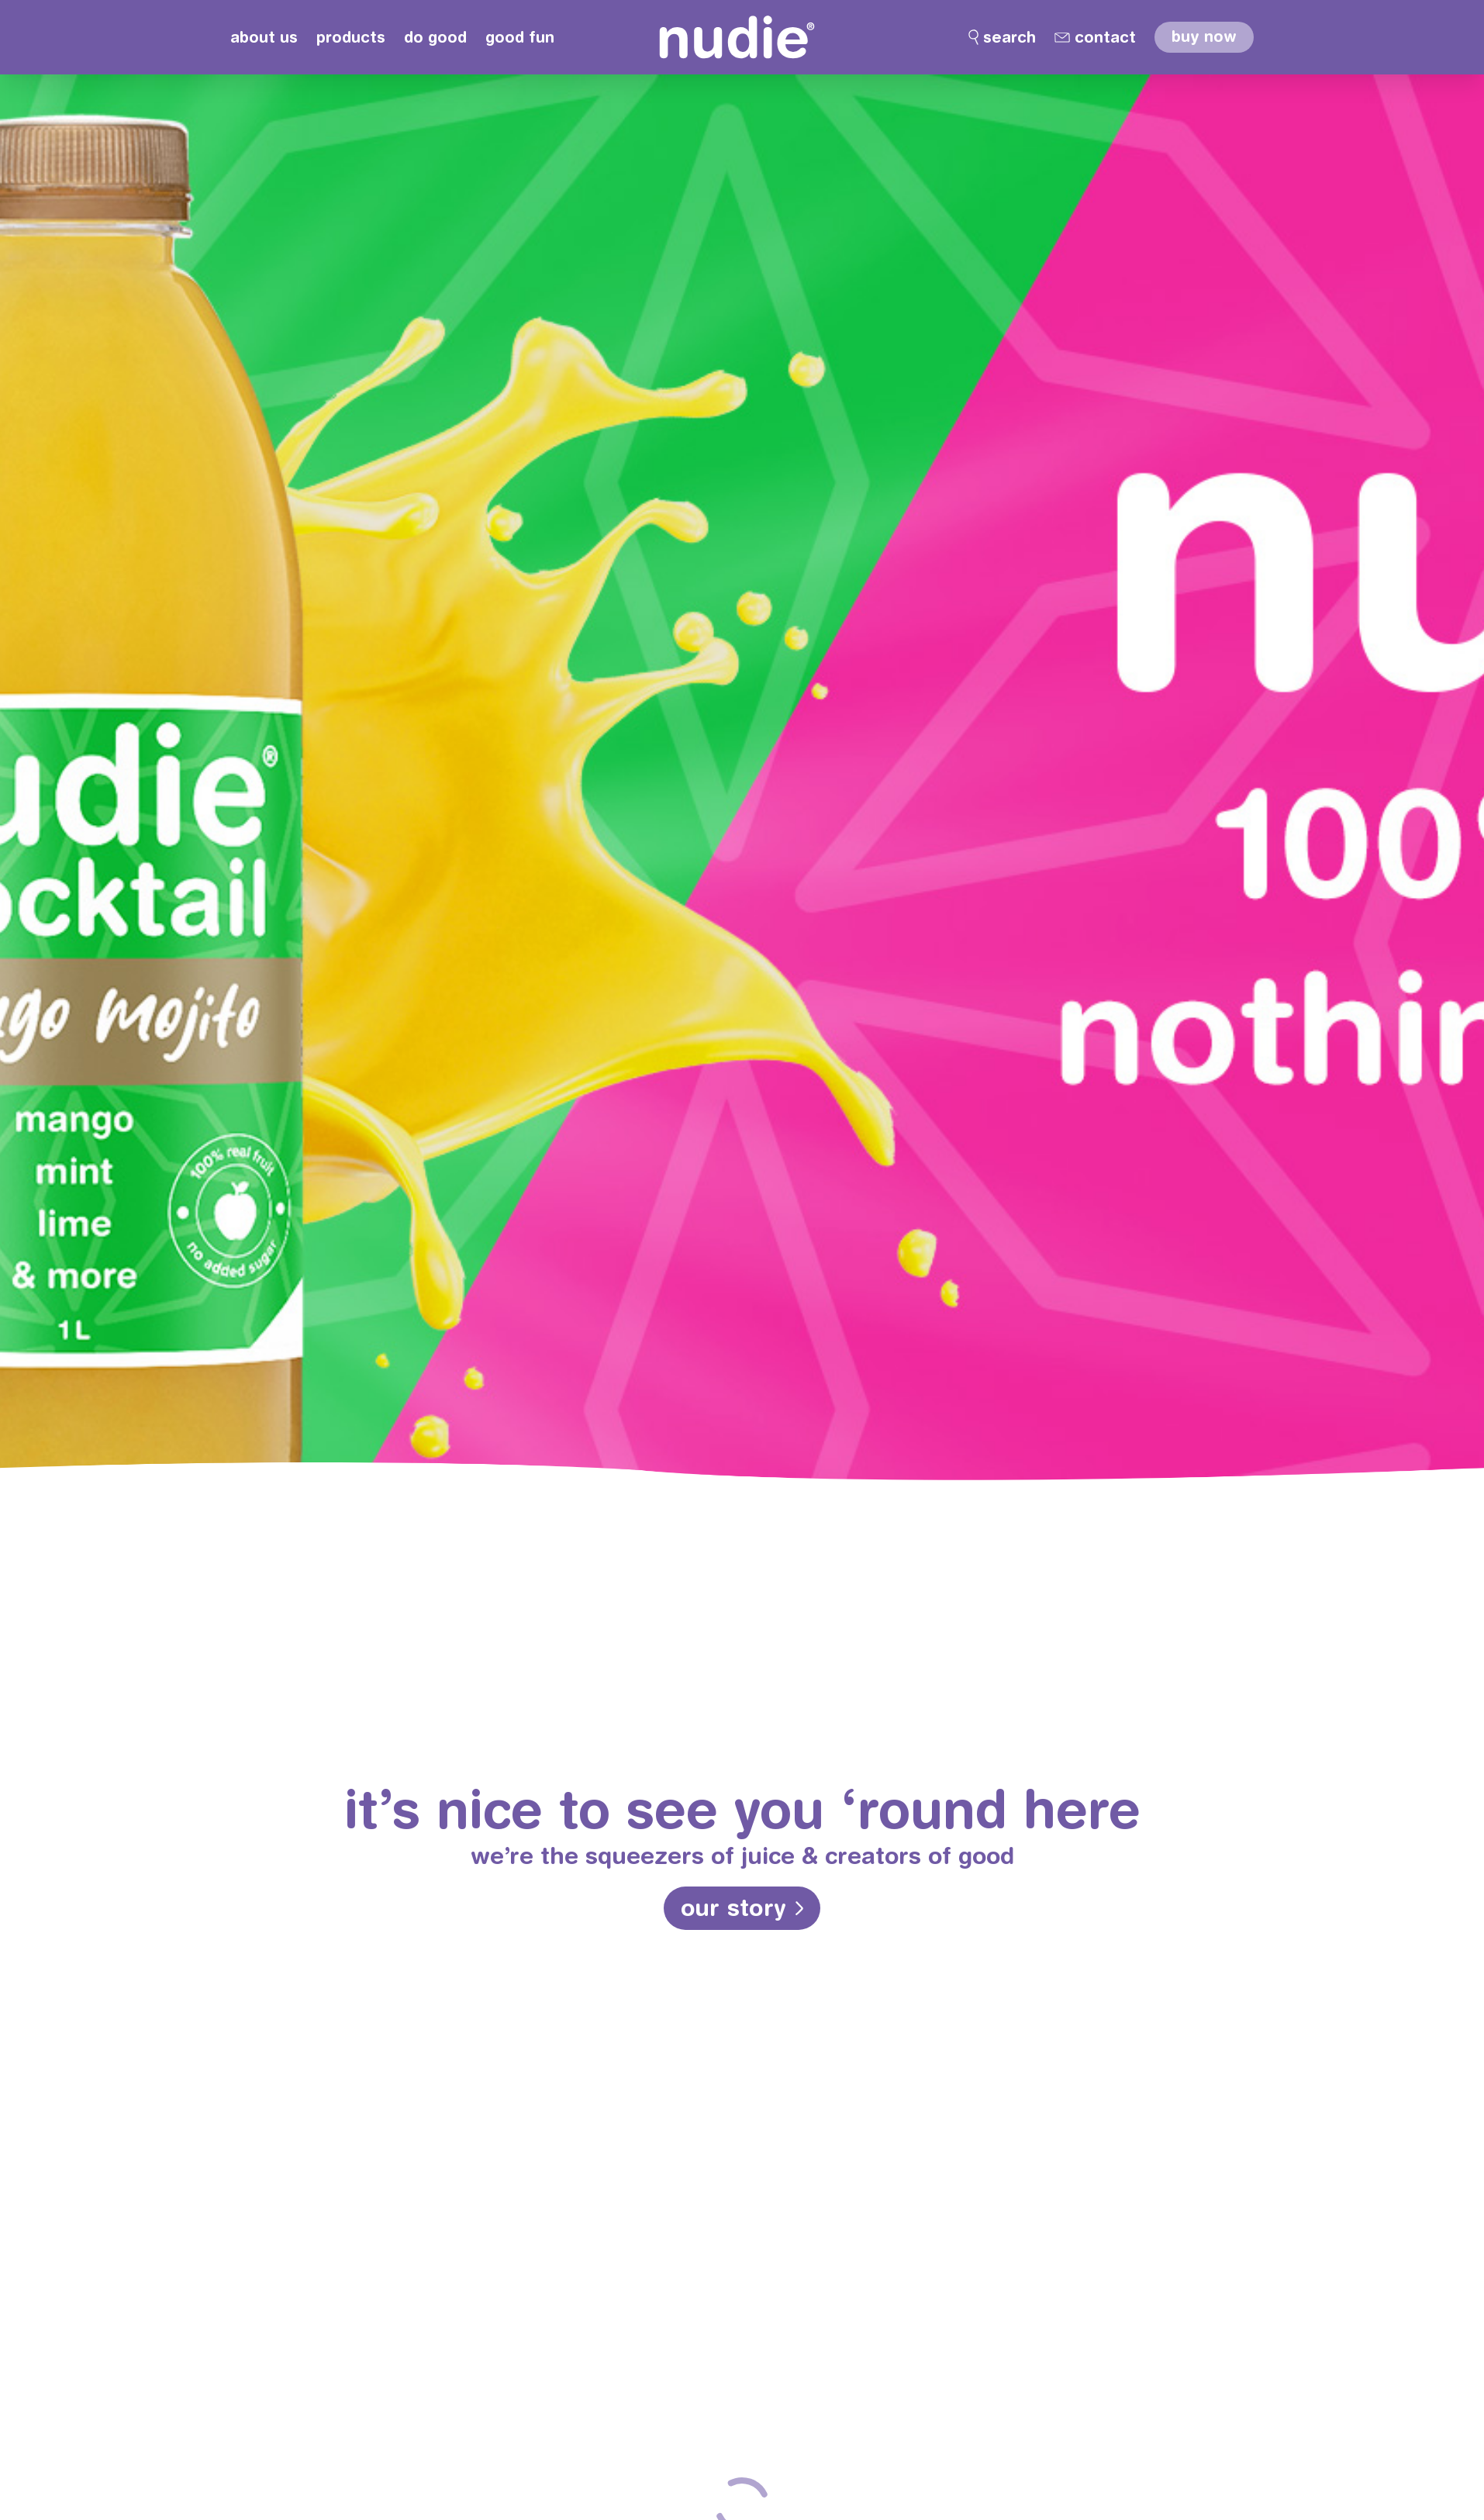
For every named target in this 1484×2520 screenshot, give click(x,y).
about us (264, 37)
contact (1105, 37)
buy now (1204, 36)
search (1009, 37)
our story (734, 1907)
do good (435, 37)
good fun (519, 37)
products (350, 37)
